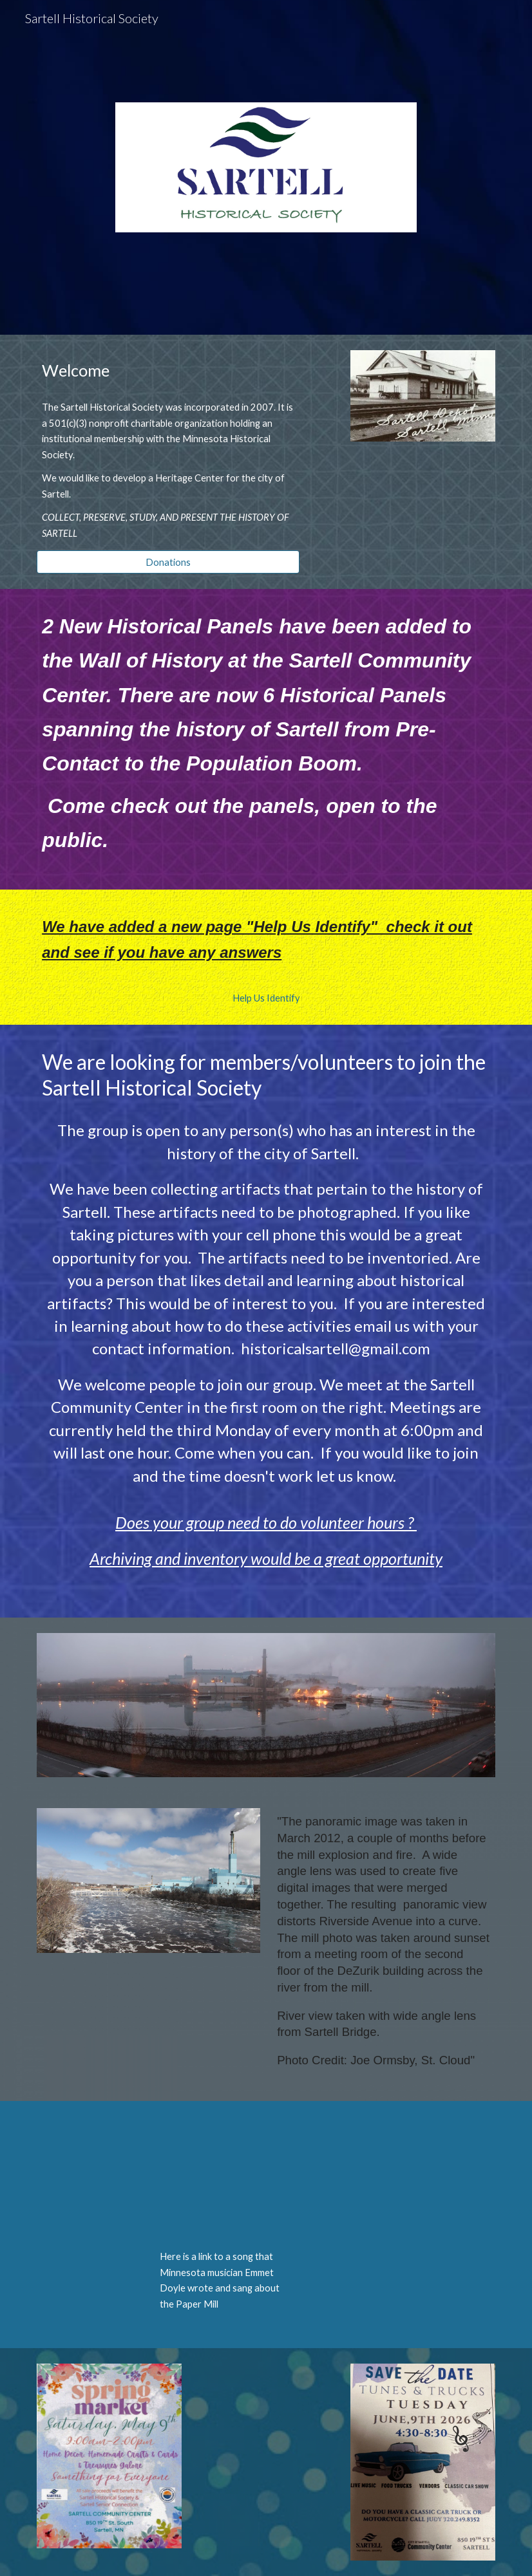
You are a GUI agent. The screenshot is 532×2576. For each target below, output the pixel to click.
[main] (168, 370)
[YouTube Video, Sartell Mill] (227, 2178)
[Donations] (168, 562)
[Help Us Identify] (266, 998)
